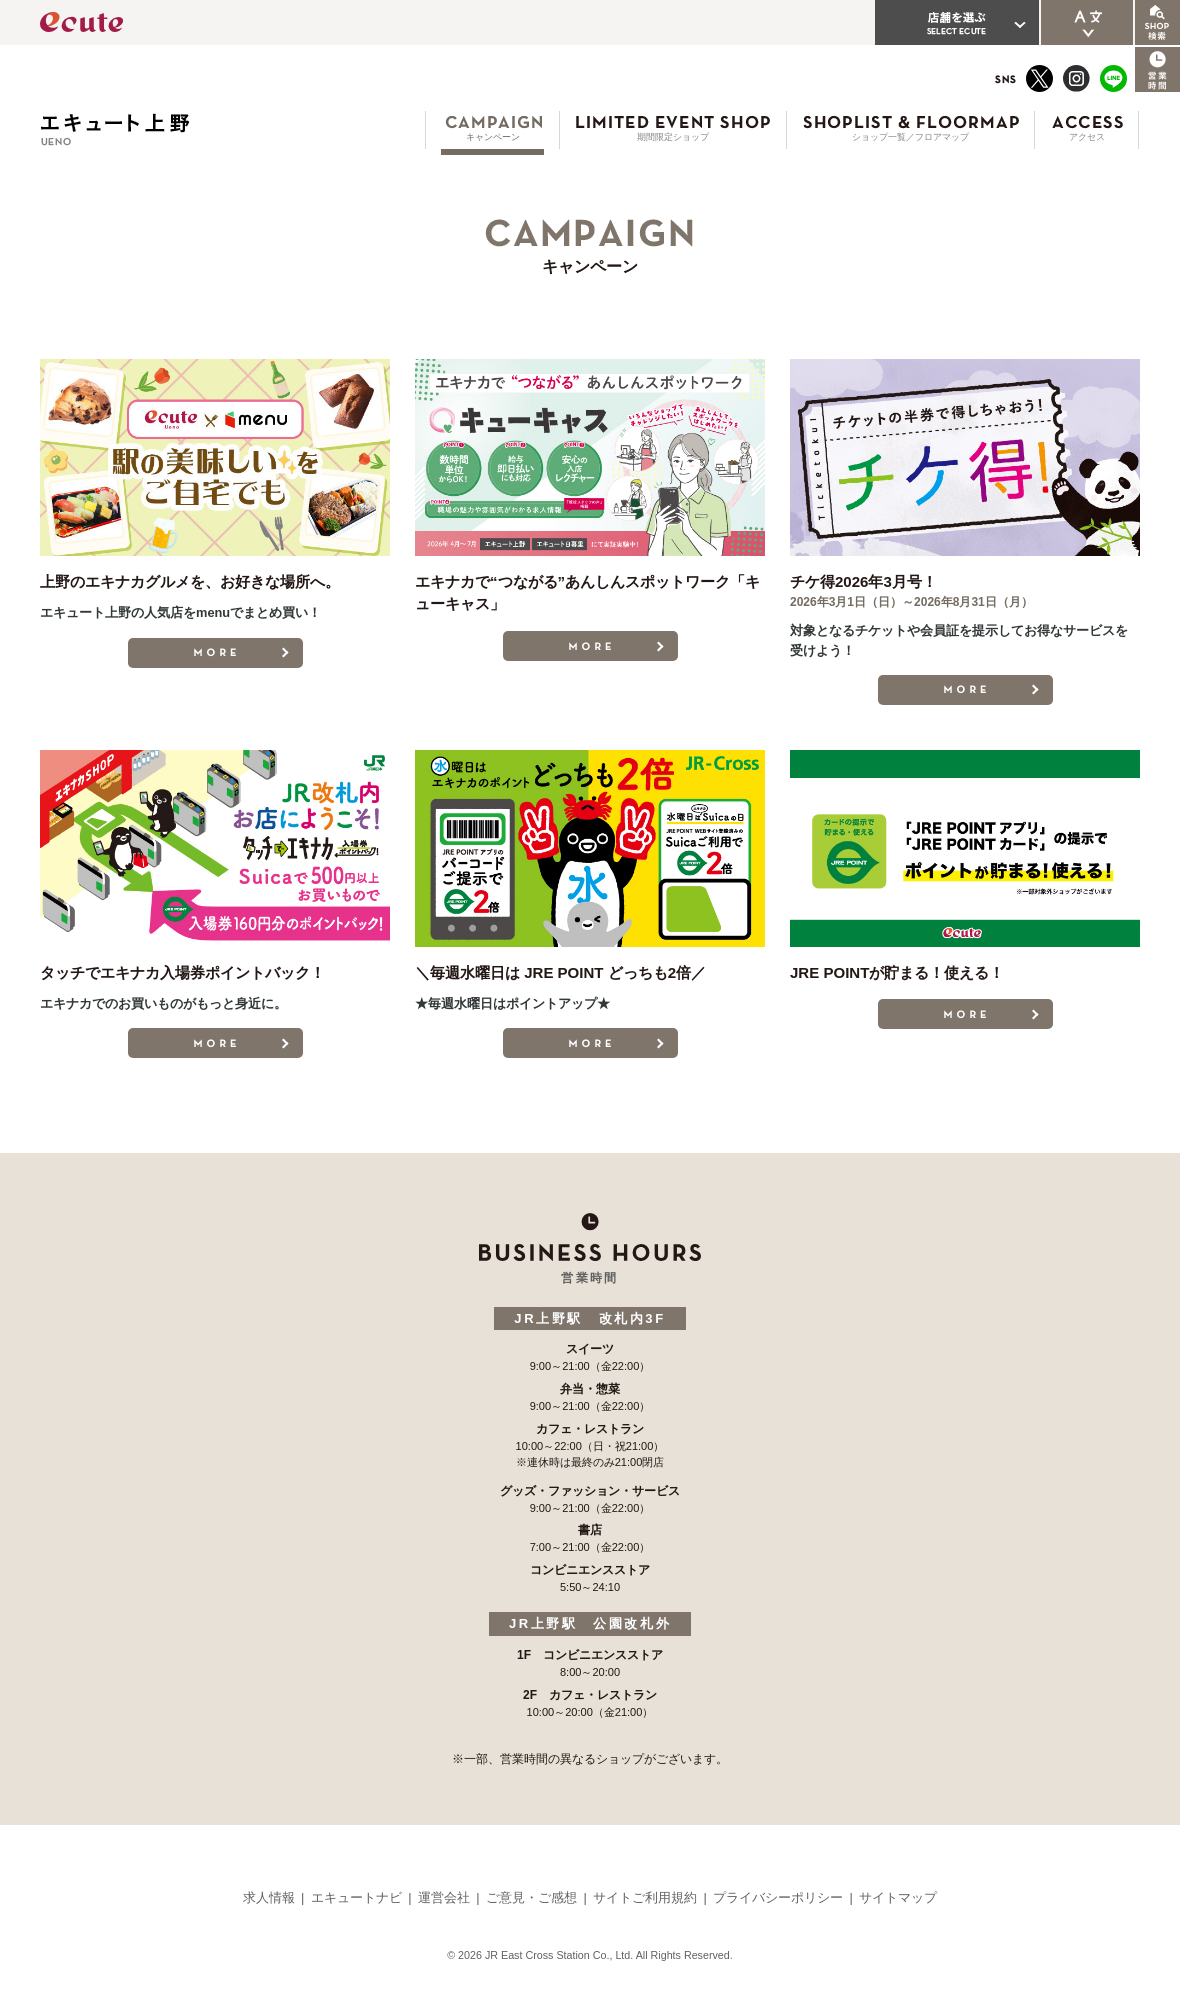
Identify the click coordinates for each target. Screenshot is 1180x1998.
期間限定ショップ (673, 137)
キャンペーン (493, 137)
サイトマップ (898, 1897)
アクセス (1087, 137)
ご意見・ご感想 (531, 1897)
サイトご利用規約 (645, 1897)
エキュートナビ (356, 1897)
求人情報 (269, 1897)
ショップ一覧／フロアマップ (910, 137)
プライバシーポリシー (778, 1897)
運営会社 (444, 1897)
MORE (215, 653)
